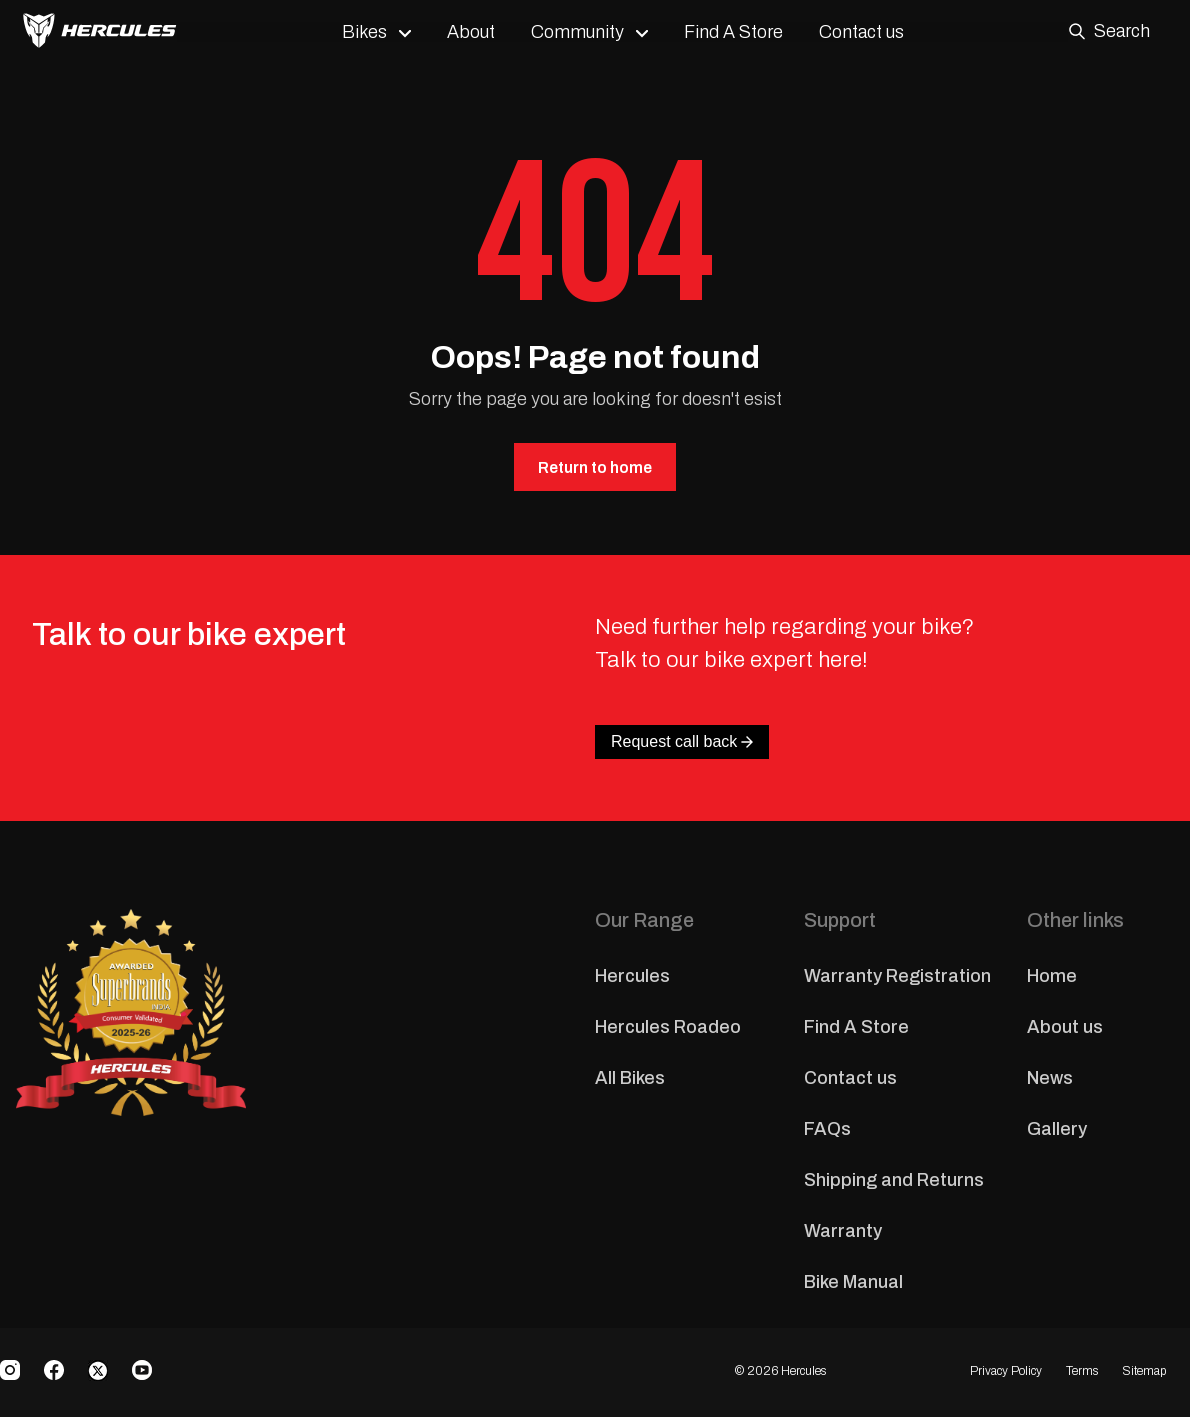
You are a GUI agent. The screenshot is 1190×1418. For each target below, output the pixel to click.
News (1050, 1079)
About (479, 32)
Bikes (372, 32)
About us (1065, 1028)
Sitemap (1144, 1372)
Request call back (682, 742)
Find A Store (741, 32)
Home (1052, 977)
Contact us (869, 32)
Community (585, 32)
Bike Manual (853, 1283)
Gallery (1057, 1130)
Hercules (632, 977)
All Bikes (630, 1079)
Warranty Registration (897, 977)
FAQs (827, 1130)
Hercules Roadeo (668, 1028)
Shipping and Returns (894, 1181)
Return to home (595, 467)
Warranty (843, 1232)
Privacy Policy (1006, 1372)
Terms (1082, 1372)
